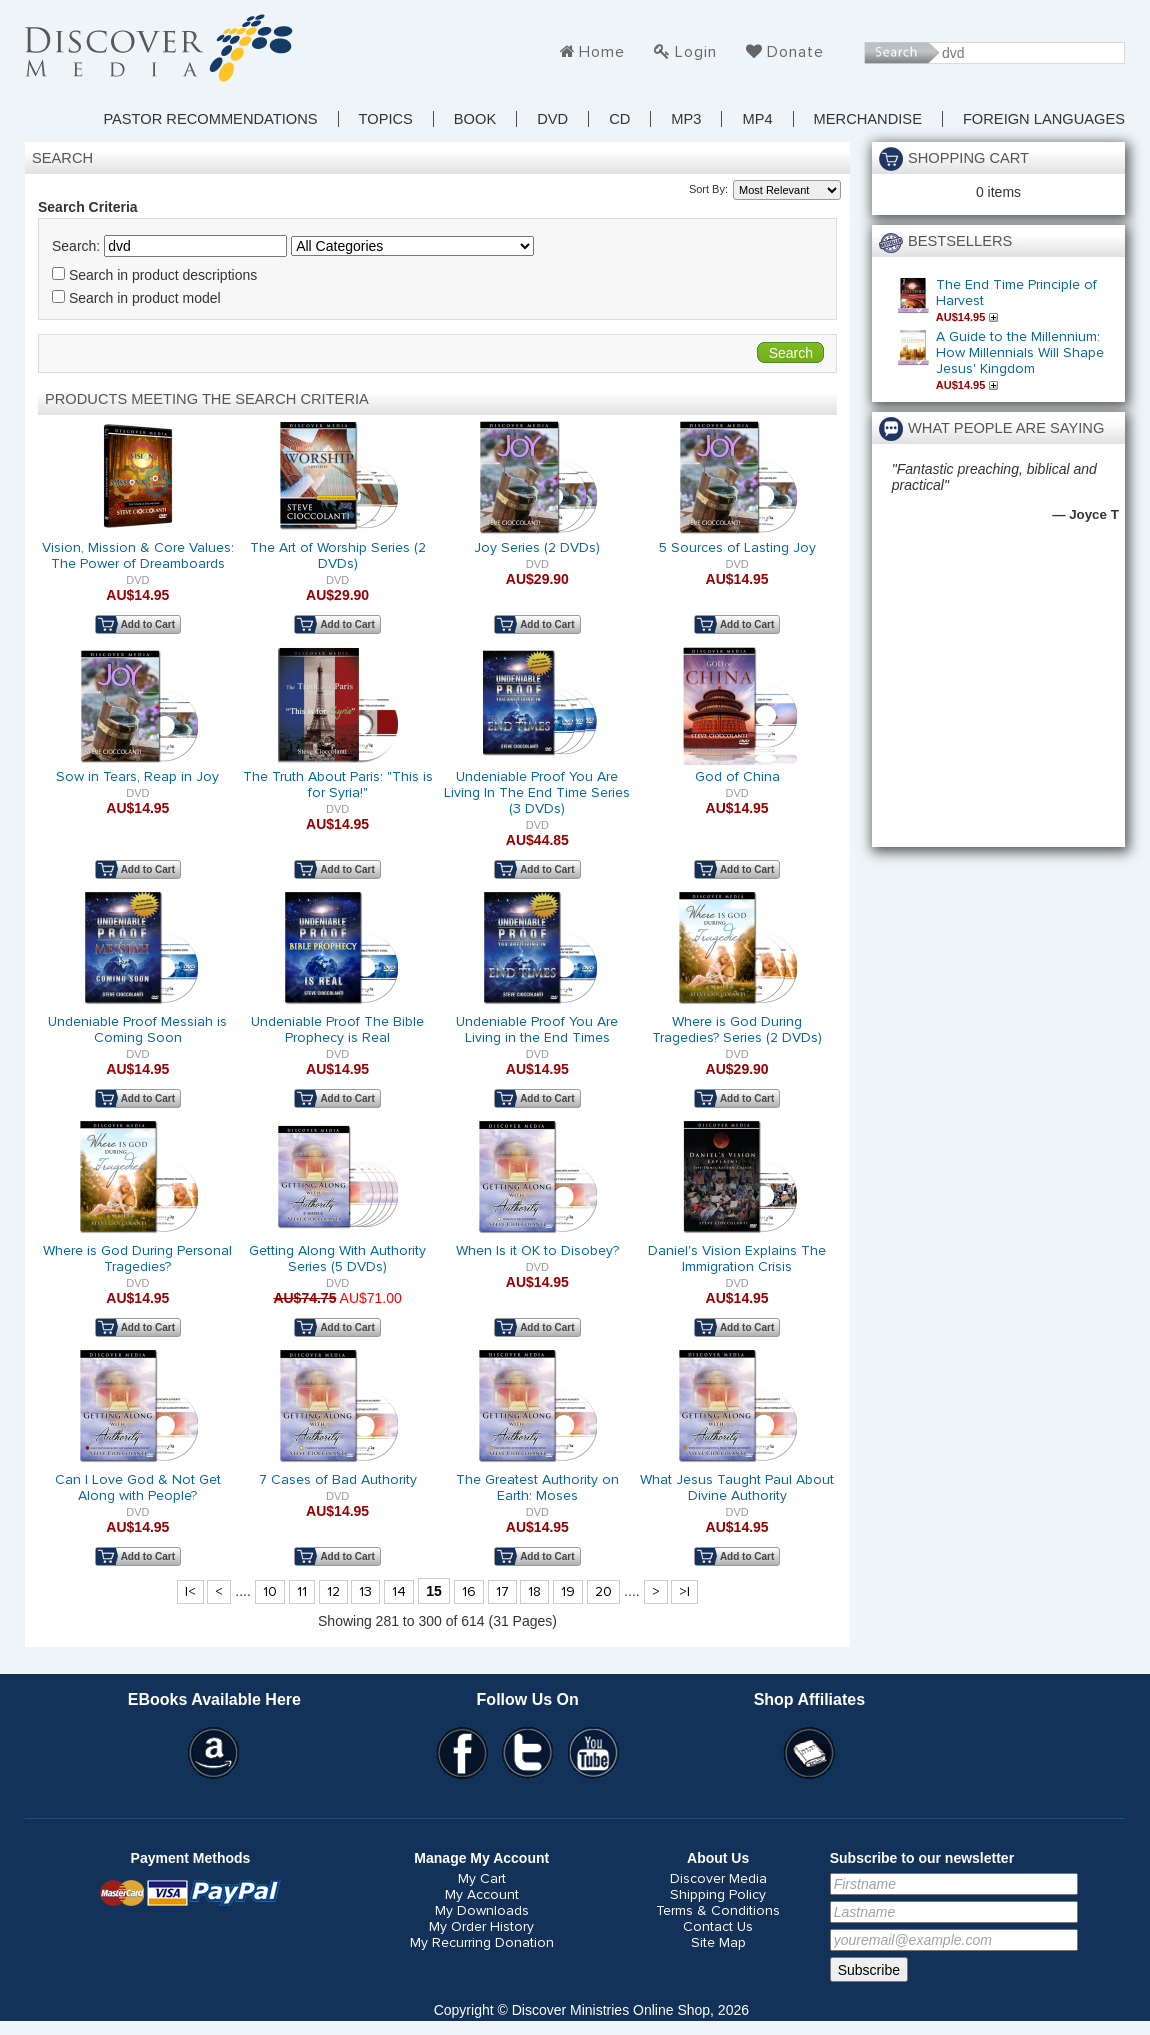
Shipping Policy (718, 1895)
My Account (482, 1895)
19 (568, 1592)
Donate (795, 52)
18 (534, 1592)
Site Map (718, 1943)
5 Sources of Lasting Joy (737, 548)
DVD (552, 119)
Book (475, 119)
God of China (737, 777)
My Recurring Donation (482, 1943)
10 (270, 1592)
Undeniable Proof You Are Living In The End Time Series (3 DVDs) (537, 793)
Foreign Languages (1044, 119)
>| (684, 1592)
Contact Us (718, 1927)
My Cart (482, 1879)
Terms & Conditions (718, 1911)
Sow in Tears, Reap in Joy (137, 777)
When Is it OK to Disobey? (537, 1251)
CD (619, 119)
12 (333, 1592)
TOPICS (386, 119)
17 (502, 1592)
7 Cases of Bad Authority (338, 1480)
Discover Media (718, 1879)
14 (399, 1592)
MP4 (757, 119)
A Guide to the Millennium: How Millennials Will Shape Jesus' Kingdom (1020, 353)
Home (602, 52)
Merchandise (868, 119)
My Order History (481, 1927)
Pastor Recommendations (210, 119)
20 (603, 1592)
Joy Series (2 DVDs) (537, 548)
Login (696, 52)
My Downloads (482, 1911)
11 (302, 1592)
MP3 (686, 119)
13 (365, 1592)
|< (190, 1592)
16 (469, 1592)
